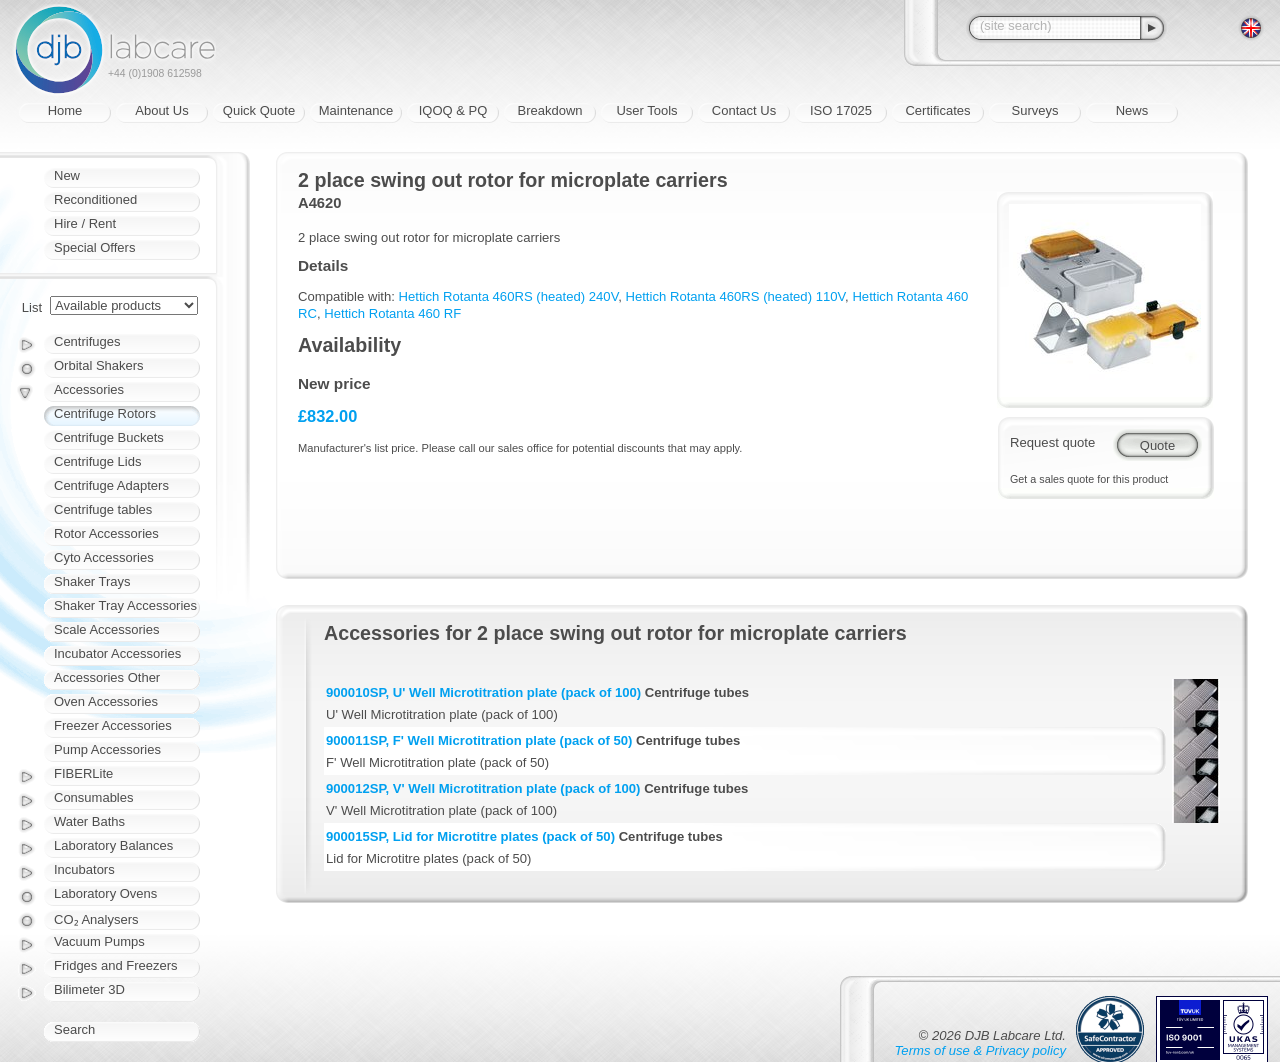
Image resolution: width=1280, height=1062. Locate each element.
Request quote (1052, 442)
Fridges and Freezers (116, 965)
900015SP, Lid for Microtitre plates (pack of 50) (470, 836)
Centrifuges (87, 341)
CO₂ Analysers (96, 919)
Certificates (937, 110)
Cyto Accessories (104, 557)
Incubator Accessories (117, 653)
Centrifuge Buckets (109, 437)
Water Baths (89, 821)
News (1132, 110)
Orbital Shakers (99, 365)
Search (74, 1029)
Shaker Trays (92, 581)
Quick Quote (259, 110)
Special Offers (94, 247)
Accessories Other (107, 677)
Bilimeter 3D (89, 989)
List (32, 307)
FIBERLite (83, 773)
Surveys (1035, 110)
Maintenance (356, 110)
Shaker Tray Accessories (125, 605)
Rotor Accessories (106, 533)
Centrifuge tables (103, 509)
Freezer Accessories (113, 725)
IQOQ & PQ (453, 110)
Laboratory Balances (113, 845)
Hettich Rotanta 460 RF (392, 313)
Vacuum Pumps (99, 941)
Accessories (89, 389)
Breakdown (549, 110)
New (67, 175)
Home (65, 110)
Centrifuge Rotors (105, 413)
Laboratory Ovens (105, 893)
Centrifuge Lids (97, 461)
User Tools (646, 110)
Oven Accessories (106, 701)
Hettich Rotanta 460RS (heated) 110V (735, 296)
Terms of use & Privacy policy (980, 1050)
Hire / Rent (85, 223)
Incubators (84, 869)
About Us (161, 110)
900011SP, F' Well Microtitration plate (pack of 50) (479, 740)
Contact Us (744, 110)
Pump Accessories (107, 749)
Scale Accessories (107, 629)
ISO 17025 (841, 110)
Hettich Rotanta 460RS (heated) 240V (509, 296)
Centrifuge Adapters (111, 485)
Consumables (94, 797)
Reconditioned (95, 199)
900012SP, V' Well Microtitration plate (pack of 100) (483, 788)
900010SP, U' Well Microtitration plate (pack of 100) (483, 692)
